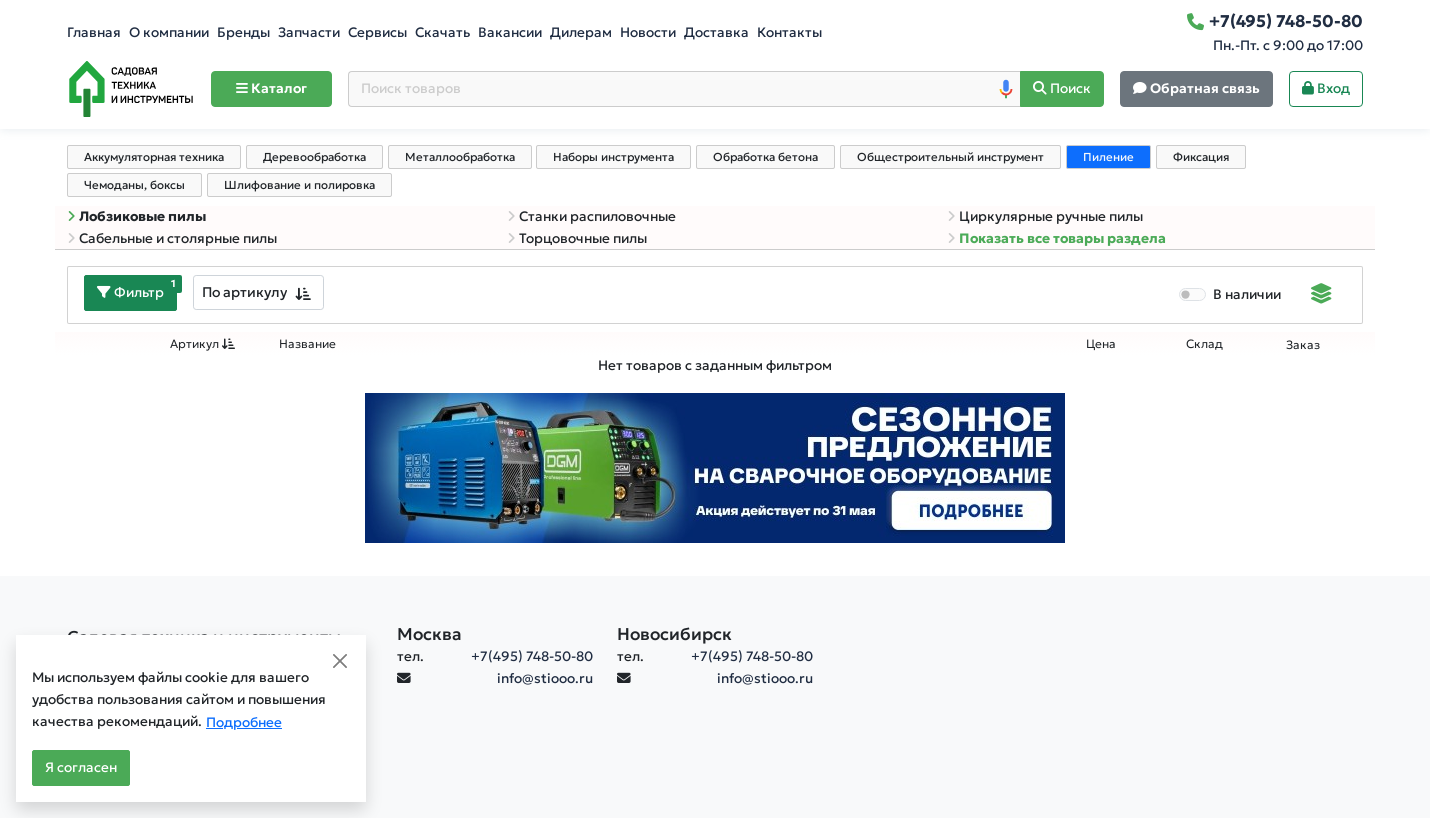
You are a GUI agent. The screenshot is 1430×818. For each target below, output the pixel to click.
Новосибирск (674, 634)
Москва (429, 634)
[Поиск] (1062, 89)
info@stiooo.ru (545, 678)
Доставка (716, 32)
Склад (1204, 344)
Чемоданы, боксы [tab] (134, 185)
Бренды (243, 32)
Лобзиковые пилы (136, 216)
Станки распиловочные (591, 216)
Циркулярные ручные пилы (1045, 216)
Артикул (203, 344)
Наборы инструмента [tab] (613, 157)
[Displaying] (1321, 296)
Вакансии (510, 32)
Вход (1326, 88)
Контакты (789, 32)
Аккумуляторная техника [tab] (154, 157)
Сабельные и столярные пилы (172, 238)
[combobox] (258, 292)
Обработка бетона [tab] (765, 157)
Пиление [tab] (1108, 157)
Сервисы (377, 32)
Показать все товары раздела (1056, 238)
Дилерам (581, 32)
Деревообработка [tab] (314, 157)
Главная (94, 32)
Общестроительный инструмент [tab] (950, 157)
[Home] (131, 89)
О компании (169, 32)
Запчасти (309, 32)
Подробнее (244, 722)
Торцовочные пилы (577, 238)
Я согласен (81, 767)
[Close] (340, 661)
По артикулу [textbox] (244, 292)
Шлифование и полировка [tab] (299, 185)
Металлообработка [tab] (460, 157)
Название (307, 344)
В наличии (1247, 294)
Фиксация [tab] (1201, 157)
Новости (648, 32)
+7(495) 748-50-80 (532, 656)
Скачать (442, 32)
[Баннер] (715, 466)
